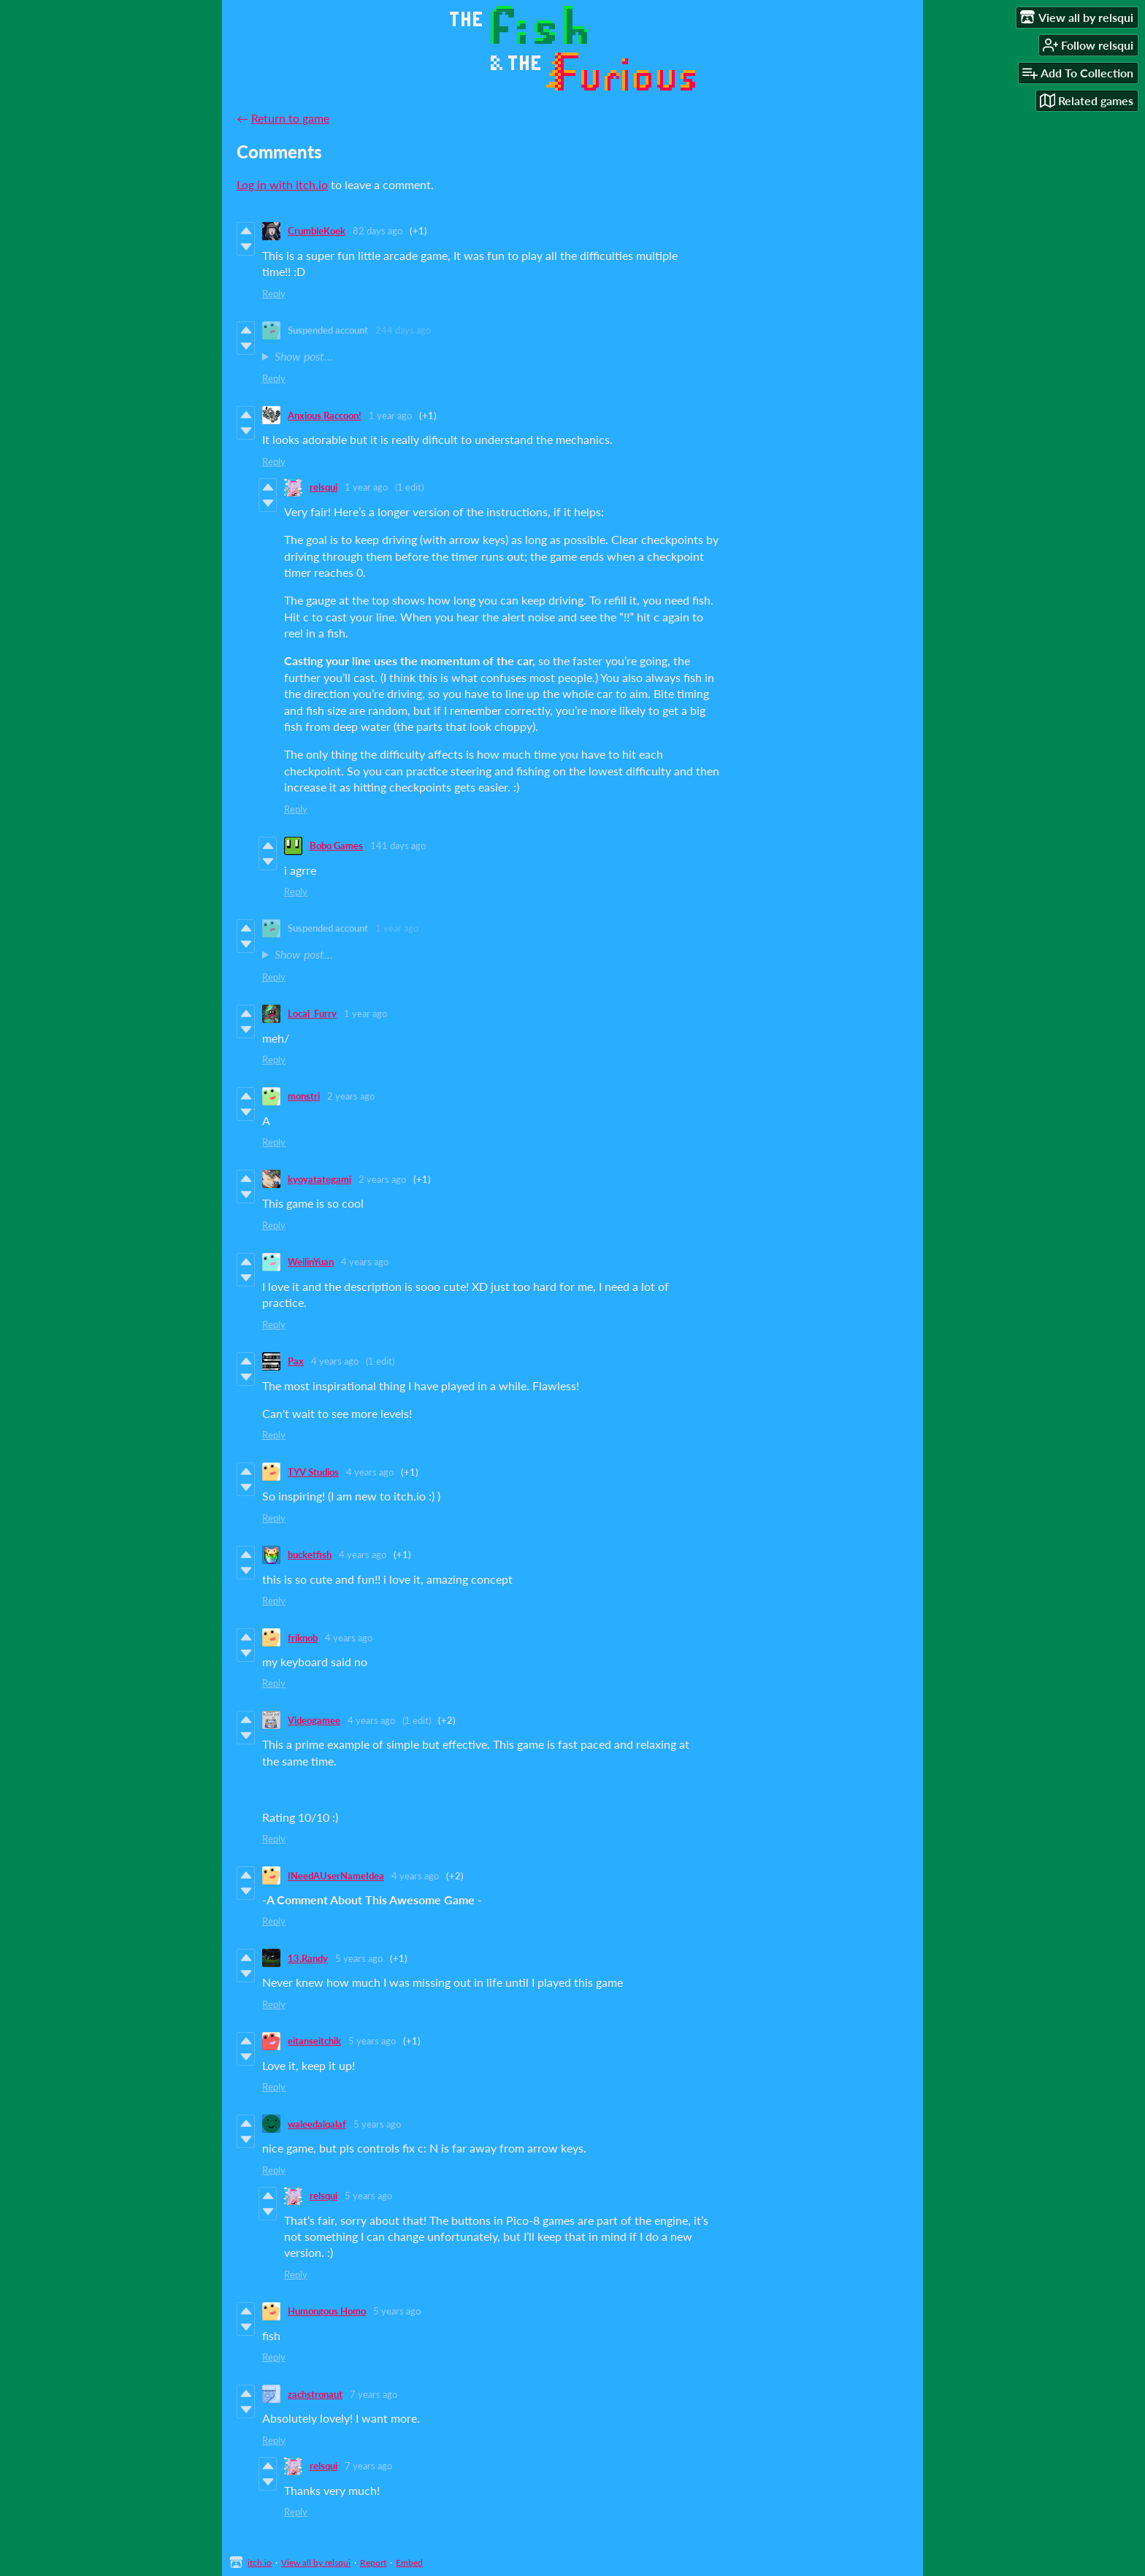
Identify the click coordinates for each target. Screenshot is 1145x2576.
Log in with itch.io (282, 184)
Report (373, 2562)
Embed (409, 2562)
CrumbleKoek (316, 231)
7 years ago (373, 2394)
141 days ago (398, 845)
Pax (296, 1361)
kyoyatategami (319, 1179)
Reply (274, 293)
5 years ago (359, 1958)
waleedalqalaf (317, 2124)
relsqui (323, 487)
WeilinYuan (311, 1262)
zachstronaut (315, 2394)
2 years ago (351, 1096)
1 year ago (390, 415)
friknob (303, 1638)
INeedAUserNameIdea (336, 1876)
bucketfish (310, 1554)
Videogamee (314, 1720)
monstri (304, 1096)
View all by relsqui (316, 2562)
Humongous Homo (327, 2311)
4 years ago (364, 1262)
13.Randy (308, 1958)
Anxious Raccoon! (324, 415)
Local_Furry (312, 1013)
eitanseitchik (314, 2041)
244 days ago (403, 330)
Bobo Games (336, 845)
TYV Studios (313, 1472)
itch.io (260, 2562)
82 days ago (377, 231)
